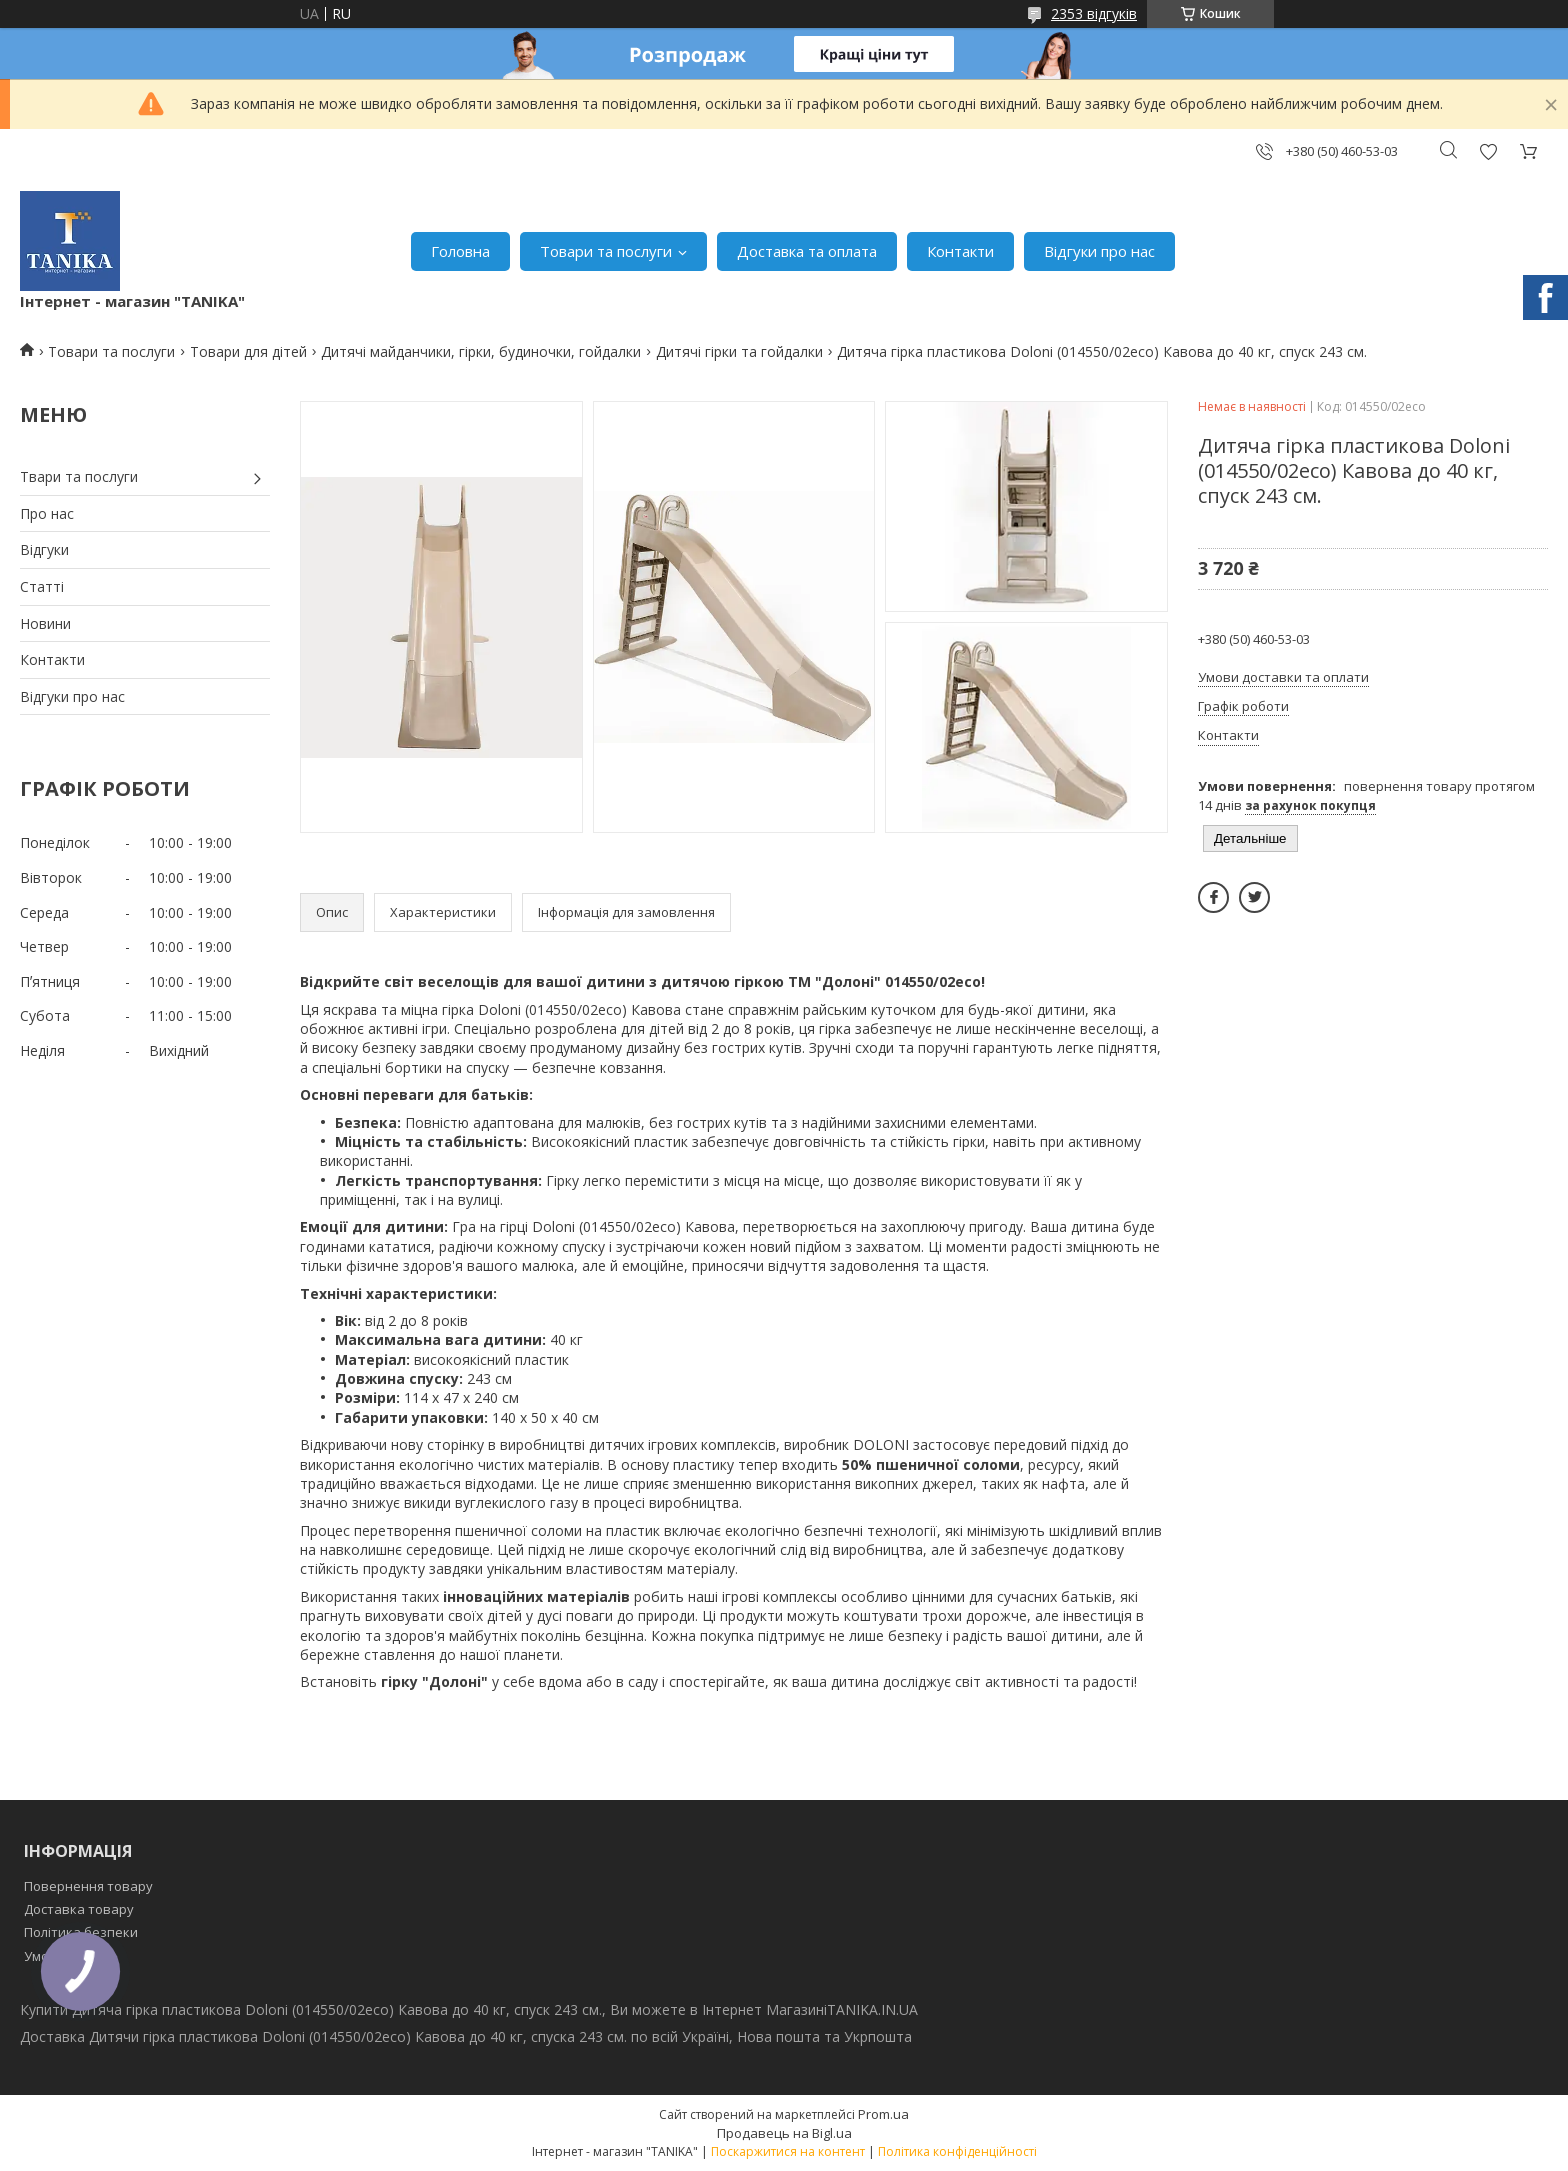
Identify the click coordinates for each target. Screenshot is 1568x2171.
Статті (42, 586)
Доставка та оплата (807, 251)
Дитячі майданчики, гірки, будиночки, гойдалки (481, 351)
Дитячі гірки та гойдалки (739, 351)
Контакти (960, 251)
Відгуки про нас (1099, 251)
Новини (45, 623)
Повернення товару (88, 1886)
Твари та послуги (79, 476)
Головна (460, 251)
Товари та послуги (606, 251)
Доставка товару (79, 1909)
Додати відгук (1488, 151)
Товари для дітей (248, 351)
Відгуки (44, 549)
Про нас (47, 513)
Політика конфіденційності (957, 2151)
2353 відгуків (1094, 13)
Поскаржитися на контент (788, 2151)
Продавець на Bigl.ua (784, 2133)
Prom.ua (883, 2114)
